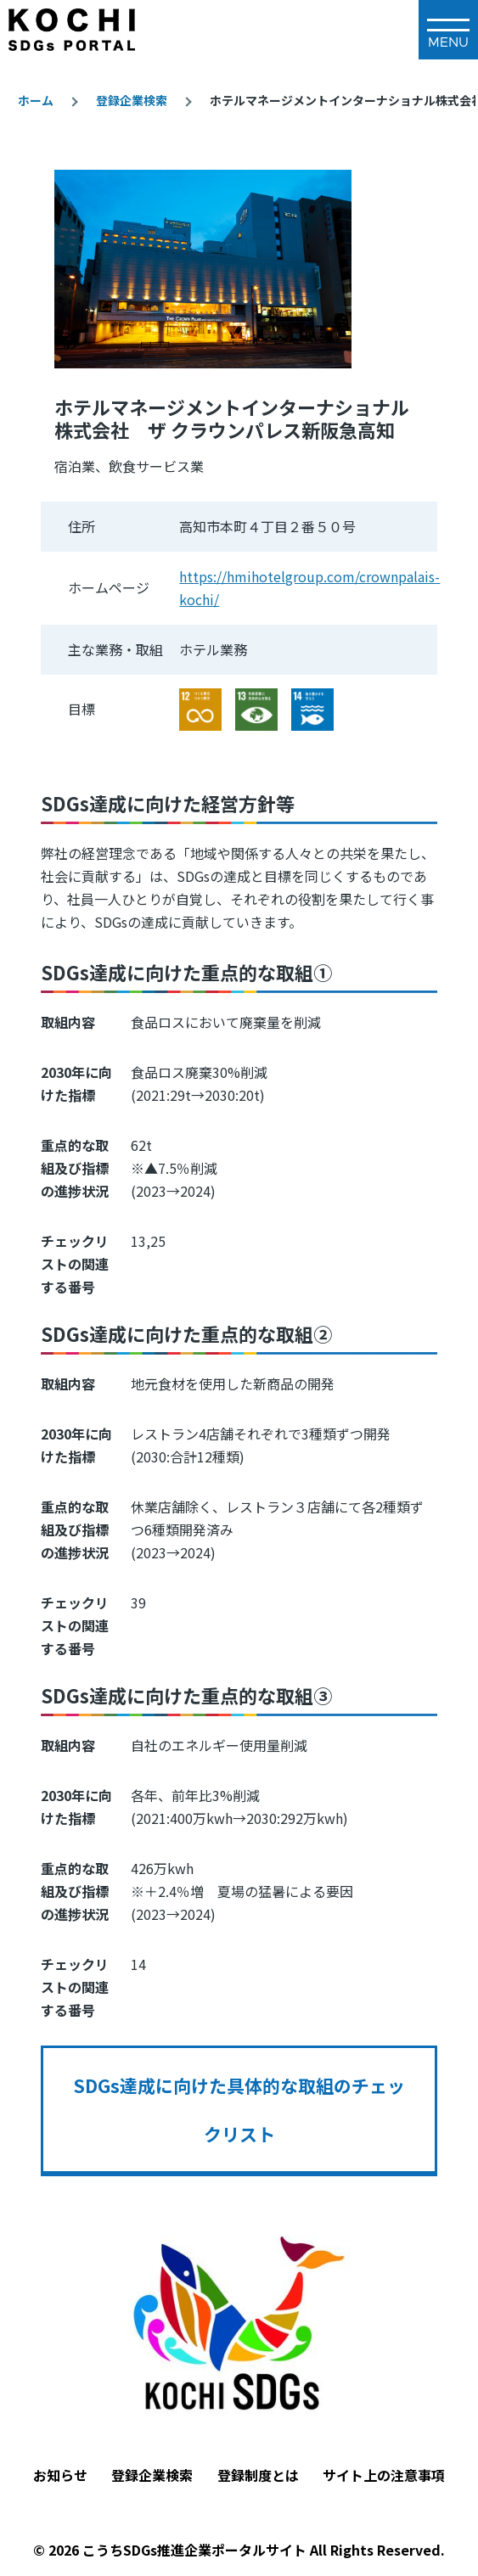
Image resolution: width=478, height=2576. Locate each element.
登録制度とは (258, 2475)
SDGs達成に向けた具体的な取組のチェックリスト (239, 2109)
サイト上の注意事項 (384, 2475)
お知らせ (60, 2475)
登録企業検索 (131, 100)
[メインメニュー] (448, 29)
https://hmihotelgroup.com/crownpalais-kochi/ (309, 587)
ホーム (35, 100)
